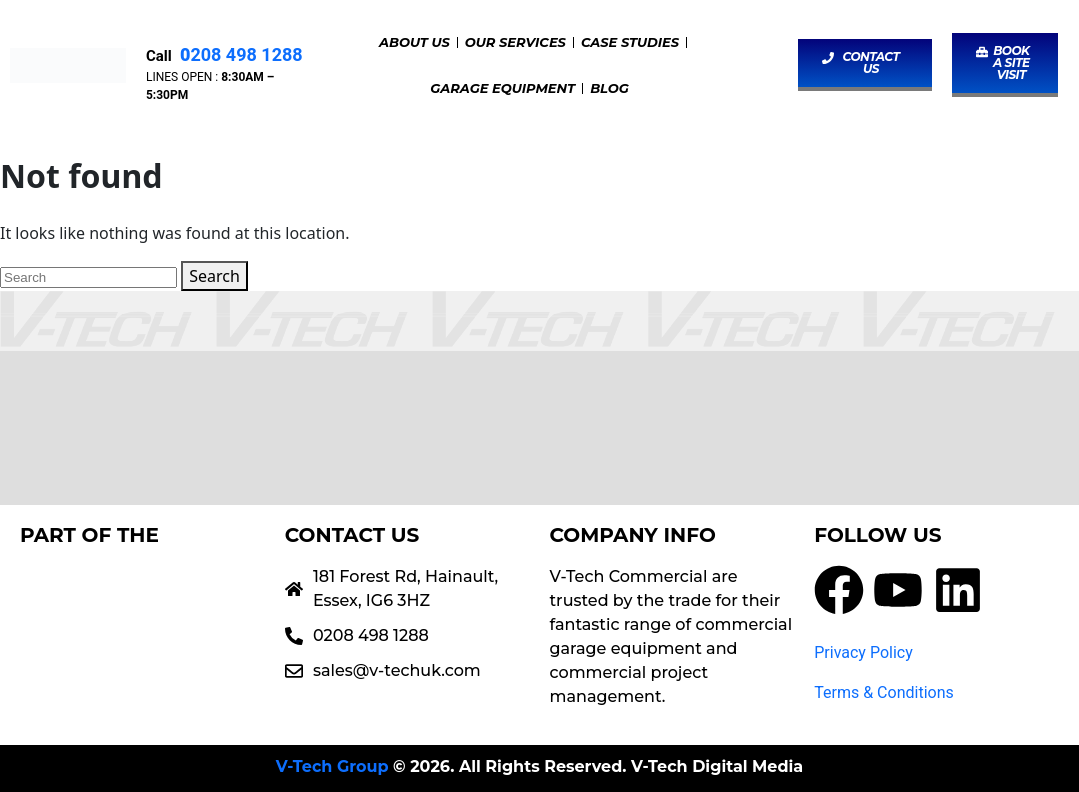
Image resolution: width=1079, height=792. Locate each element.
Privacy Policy (863, 652)
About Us (414, 42)
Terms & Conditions (884, 692)
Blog (609, 88)
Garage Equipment (502, 88)
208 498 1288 (238, 54)
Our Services (515, 42)
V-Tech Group (332, 766)
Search (214, 276)
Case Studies (630, 42)
